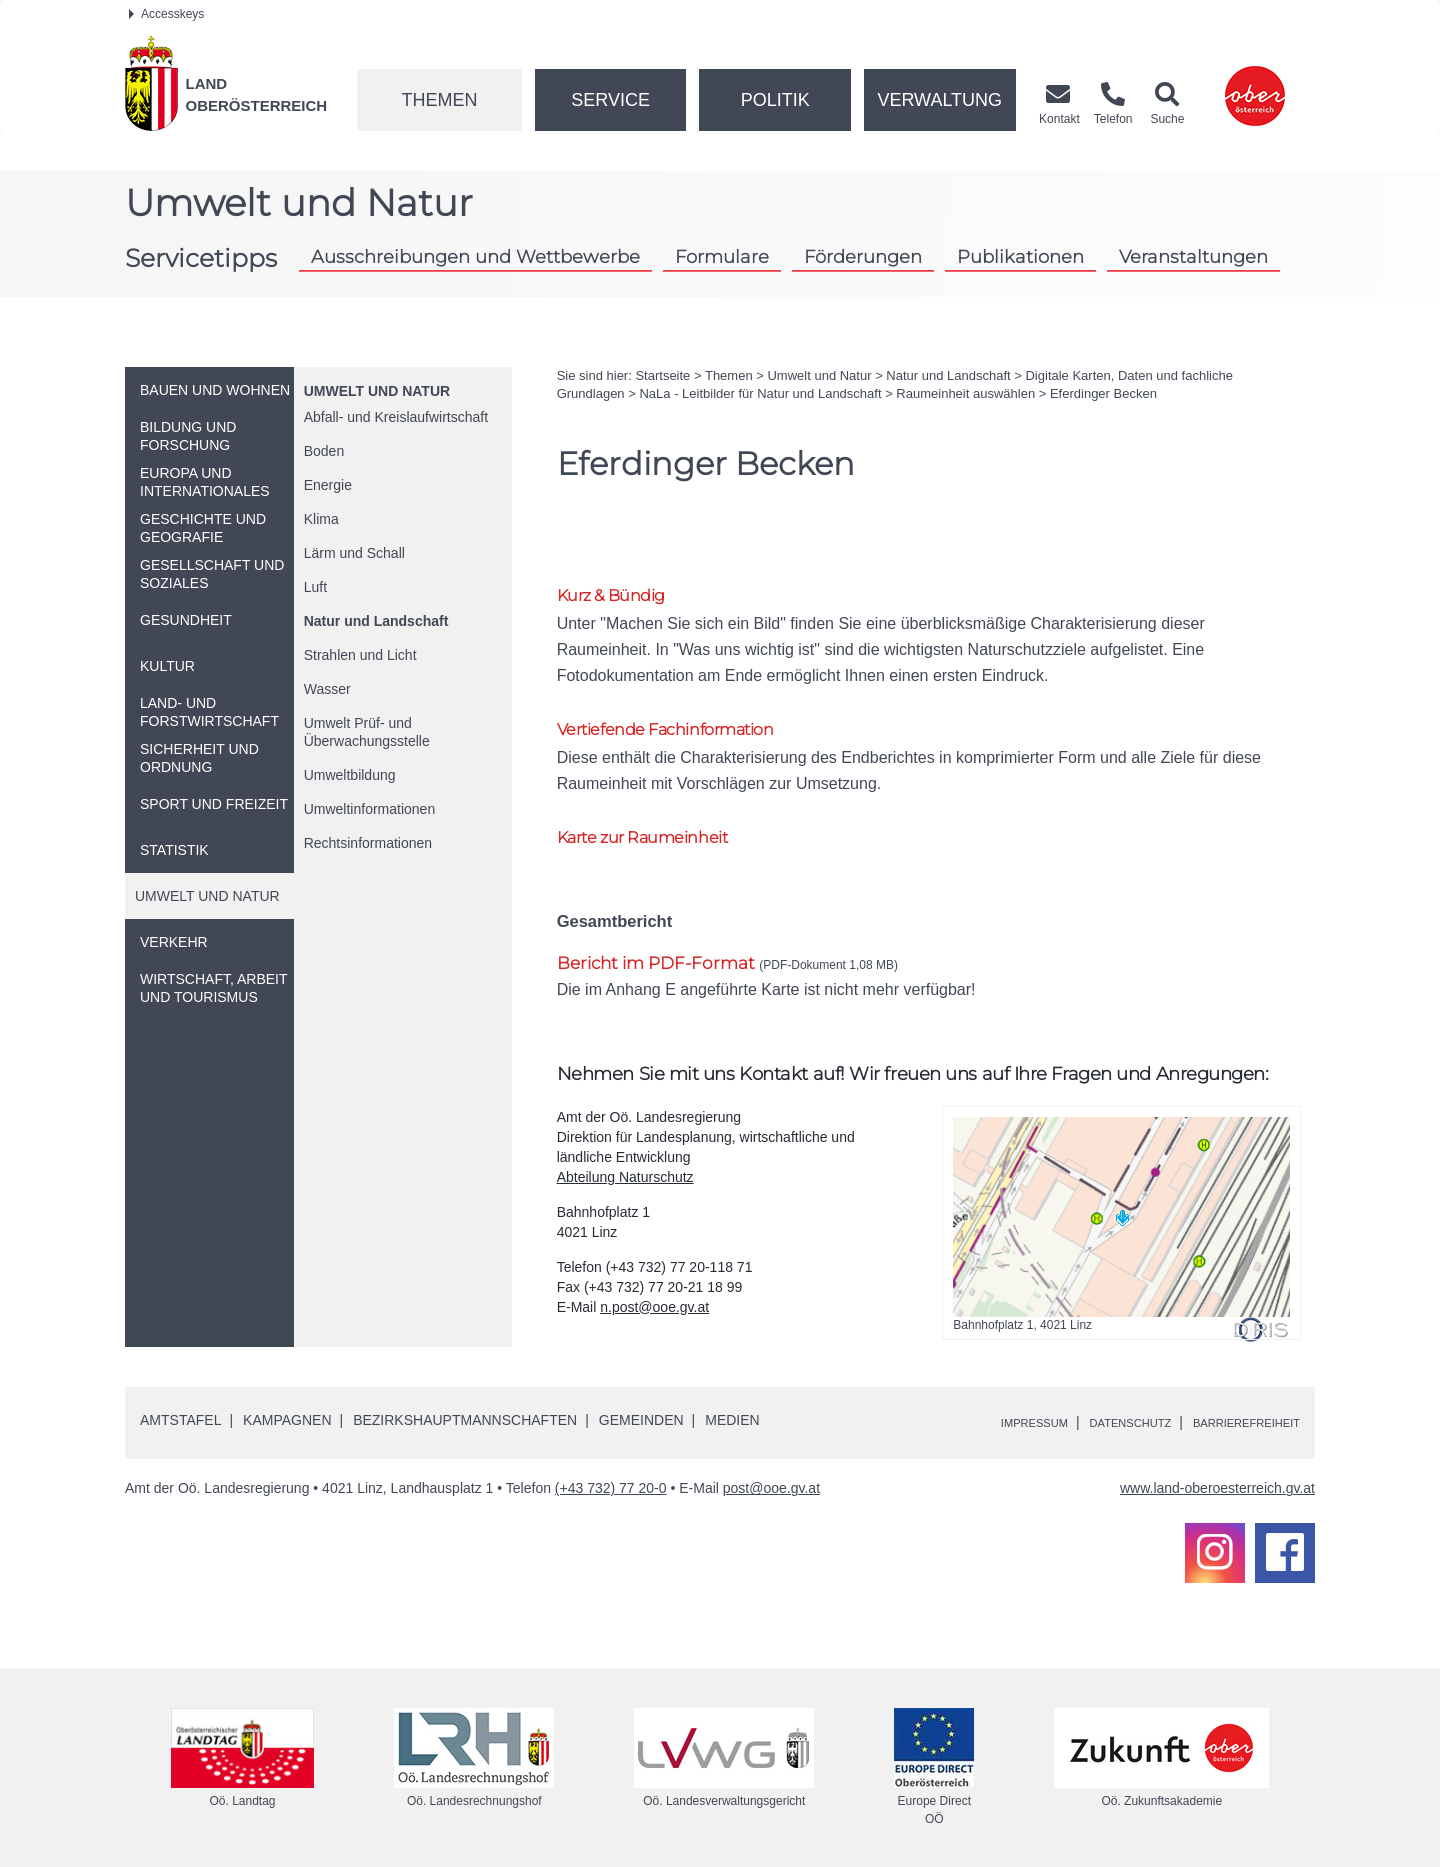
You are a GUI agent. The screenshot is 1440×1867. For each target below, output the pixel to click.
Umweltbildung (350, 775)
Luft (315, 587)
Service (610, 100)
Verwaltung (939, 100)
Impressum (975, 1411)
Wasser (327, 689)
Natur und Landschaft (376, 621)
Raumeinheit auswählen (965, 393)
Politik (775, 100)
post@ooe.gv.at (771, 1477)
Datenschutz (1091, 1411)
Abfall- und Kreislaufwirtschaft (396, 417)
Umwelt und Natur (377, 391)
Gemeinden (641, 1409)
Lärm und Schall (354, 553)
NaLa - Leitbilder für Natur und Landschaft (760, 393)
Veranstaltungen (1193, 256)
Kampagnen (287, 1409)
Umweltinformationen (370, 809)
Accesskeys (166, 14)
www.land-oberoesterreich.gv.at (1217, 1477)
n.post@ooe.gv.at (654, 1296)
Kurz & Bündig (622, 596)
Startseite (662, 375)
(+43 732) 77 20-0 (611, 1477)
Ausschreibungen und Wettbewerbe (475, 256)
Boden (324, 451)
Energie (328, 485)
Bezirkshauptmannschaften (465, 1409)
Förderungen (863, 256)
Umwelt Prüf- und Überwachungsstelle (367, 732)
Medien (732, 1409)
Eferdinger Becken (1103, 393)
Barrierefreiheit (1232, 1411)
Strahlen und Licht (360, 655)
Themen (439, 100)
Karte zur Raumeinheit (659, 823)
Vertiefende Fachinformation (687, 709)
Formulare (722, 256)
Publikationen (1020, 256)
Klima (321, 519)
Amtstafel (180, 1409)
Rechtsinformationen (368, 843)
